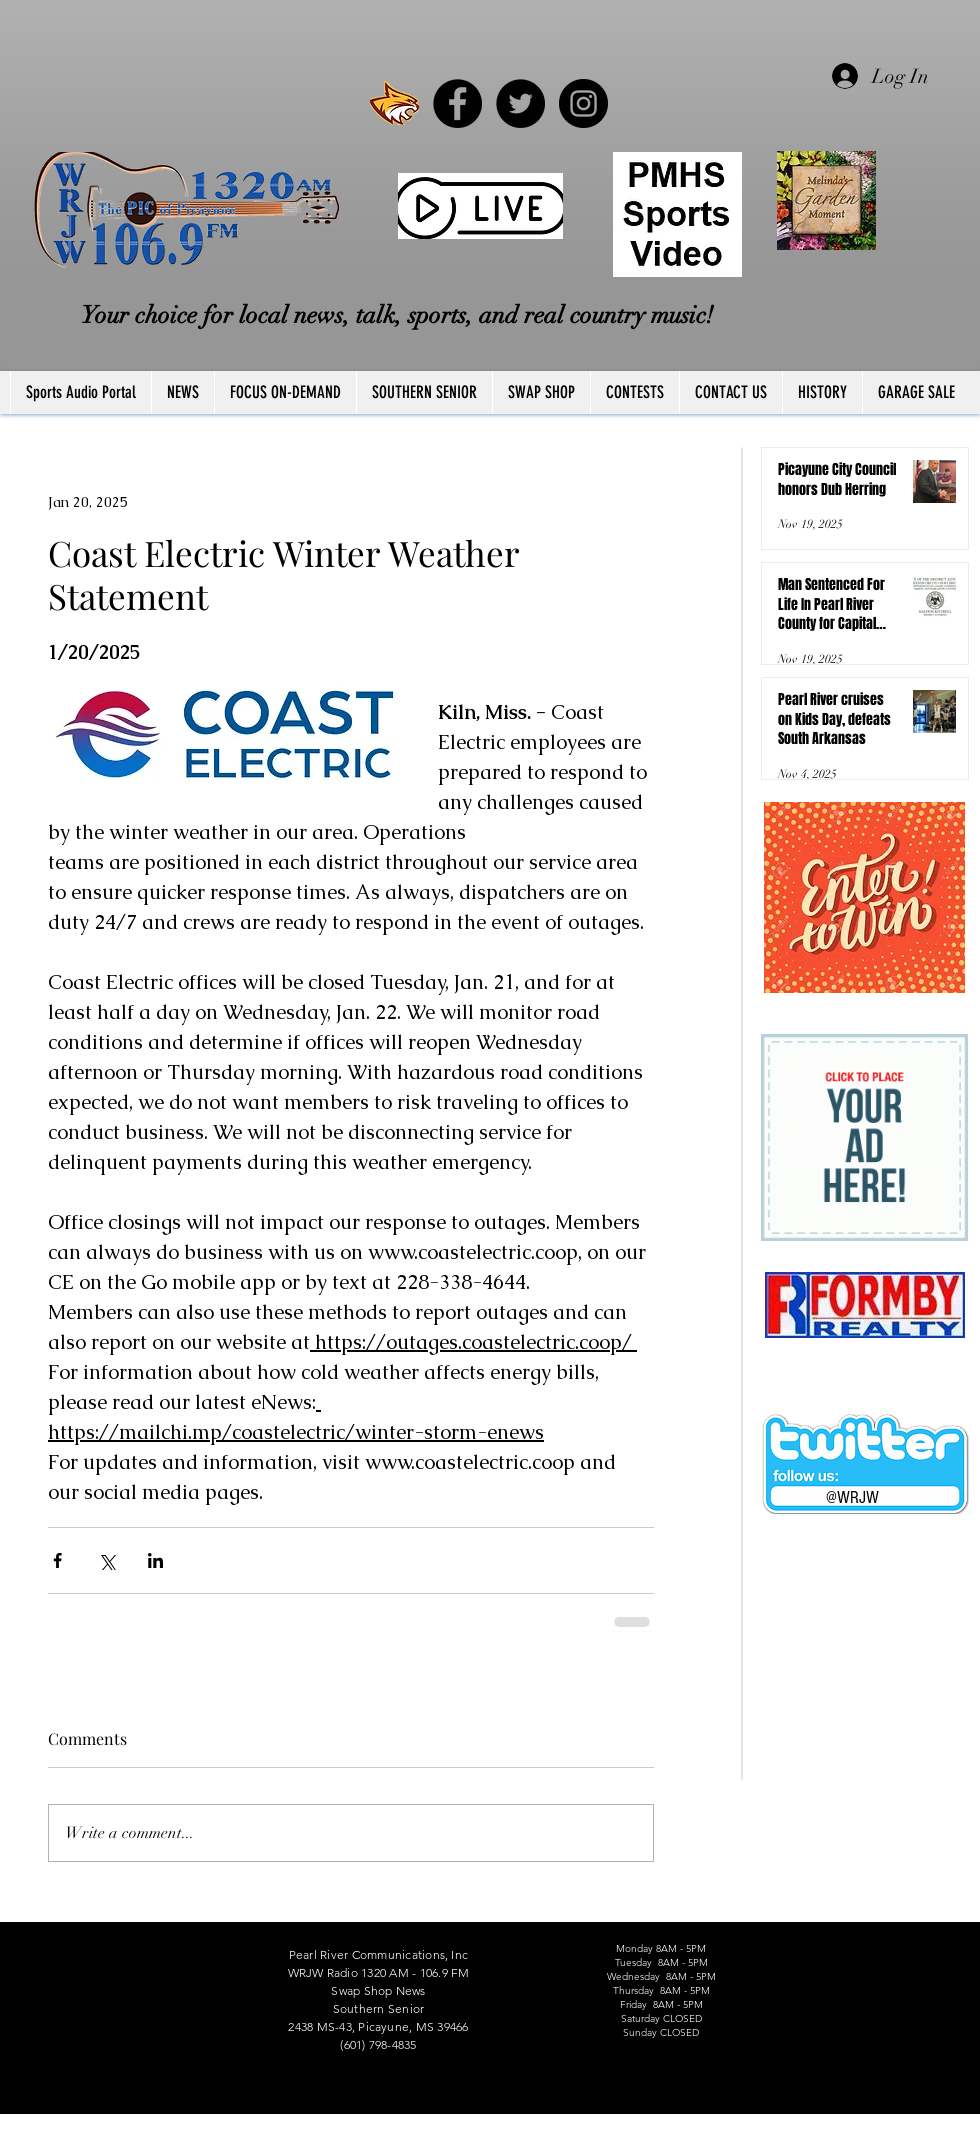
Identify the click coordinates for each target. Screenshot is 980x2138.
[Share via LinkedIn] (155, 1560)
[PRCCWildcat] (394, 103)
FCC (12, 2131)
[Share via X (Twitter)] (106, 1560)
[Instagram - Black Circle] (583, 103)
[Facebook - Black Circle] (457, 103)
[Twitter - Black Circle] (520, 103)
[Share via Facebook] (57, 1560)
